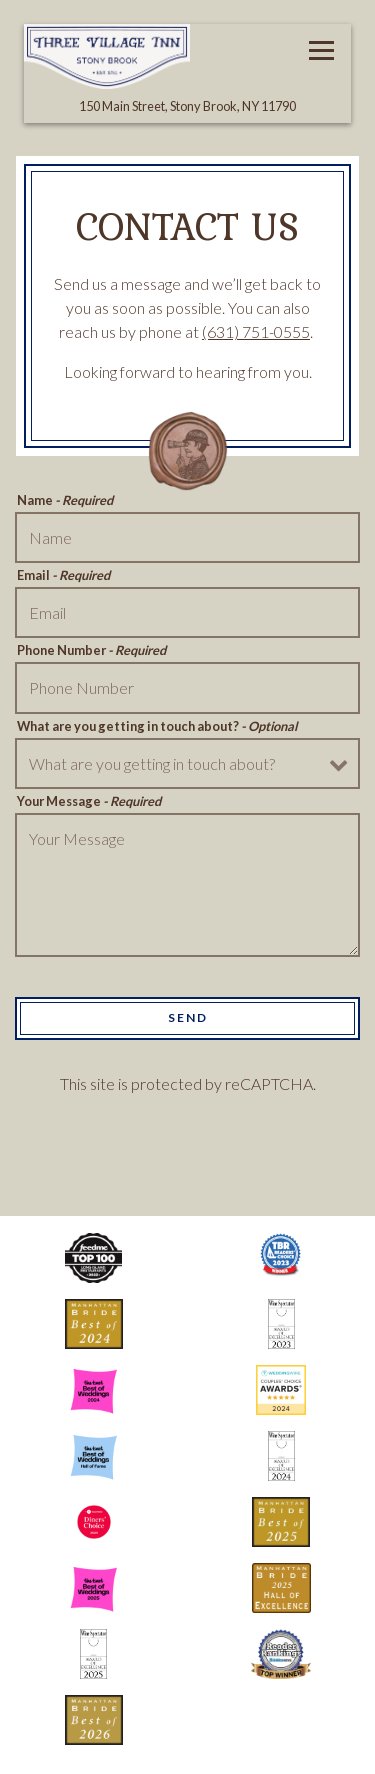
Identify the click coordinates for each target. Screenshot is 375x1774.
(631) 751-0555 (256, 331)
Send (188, 1017)
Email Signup (188, 1750)
